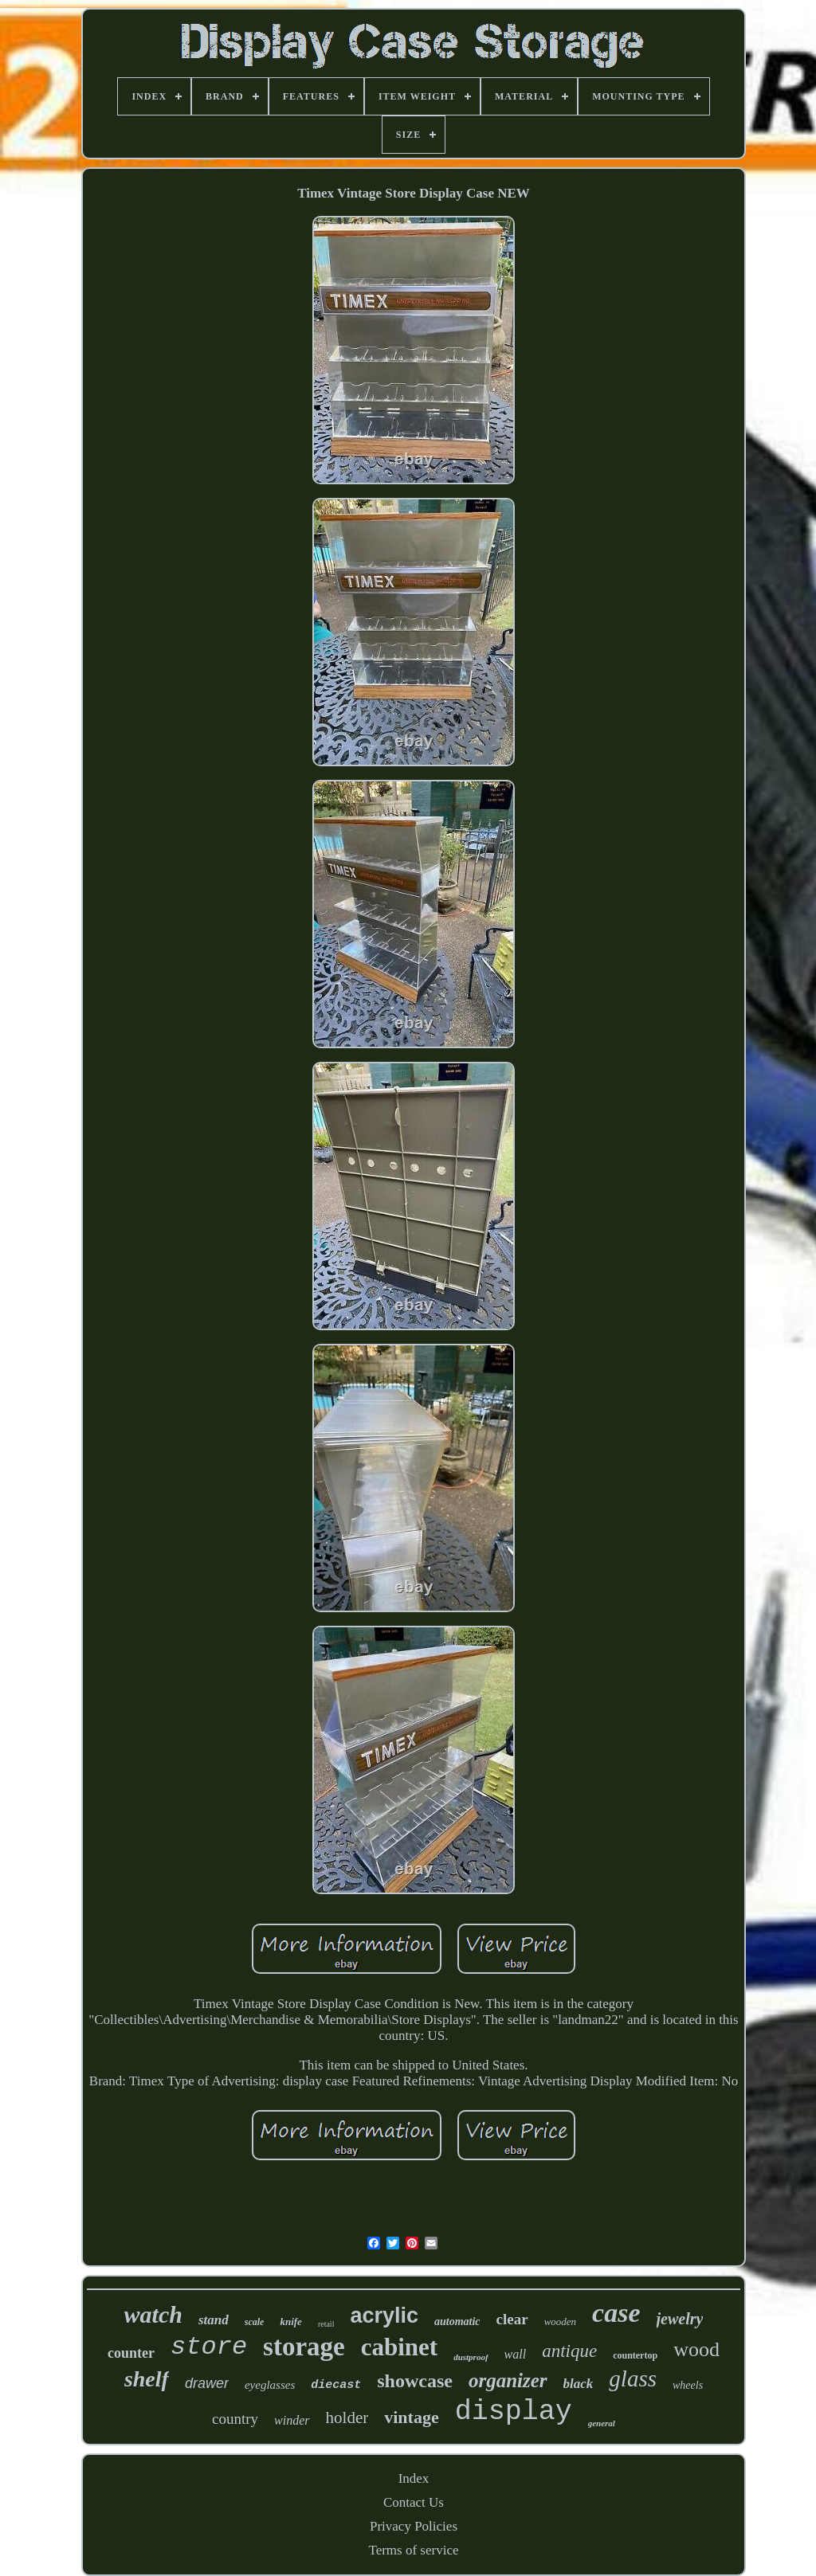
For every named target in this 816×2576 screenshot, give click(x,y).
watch (153, 2314)
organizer (508, 2380)
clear (512, 2319)
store (209, 2347)
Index (414, 2478)
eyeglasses (270, 2384)
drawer (207, 2383)
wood (696, 2349)
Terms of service (413, 2550)
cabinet (399, 2347)
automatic (457, 2321)
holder (347, 2417)
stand (213, 2319)
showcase (415, 2380)
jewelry (680, 2318)
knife (290, 2321)
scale (255, 2321)
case (616, 2312)
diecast (336, 2385)
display (513, 2412)
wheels (688, 2385)
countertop (635, 2355)
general (601, 2423)
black (578, 2383)
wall (515, 2354)
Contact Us (413, 2502)
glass (633, 2378)
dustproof (470, 2357)
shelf (146, 2379)
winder (291, 2420)
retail (326, 2324)
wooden (560, 2321)
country (235, 2418)
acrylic (384, 2315)
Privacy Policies (413, 2526)
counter (131, 2353)
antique (569, 2351)
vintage (411, 2417)
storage (304, 2346)
